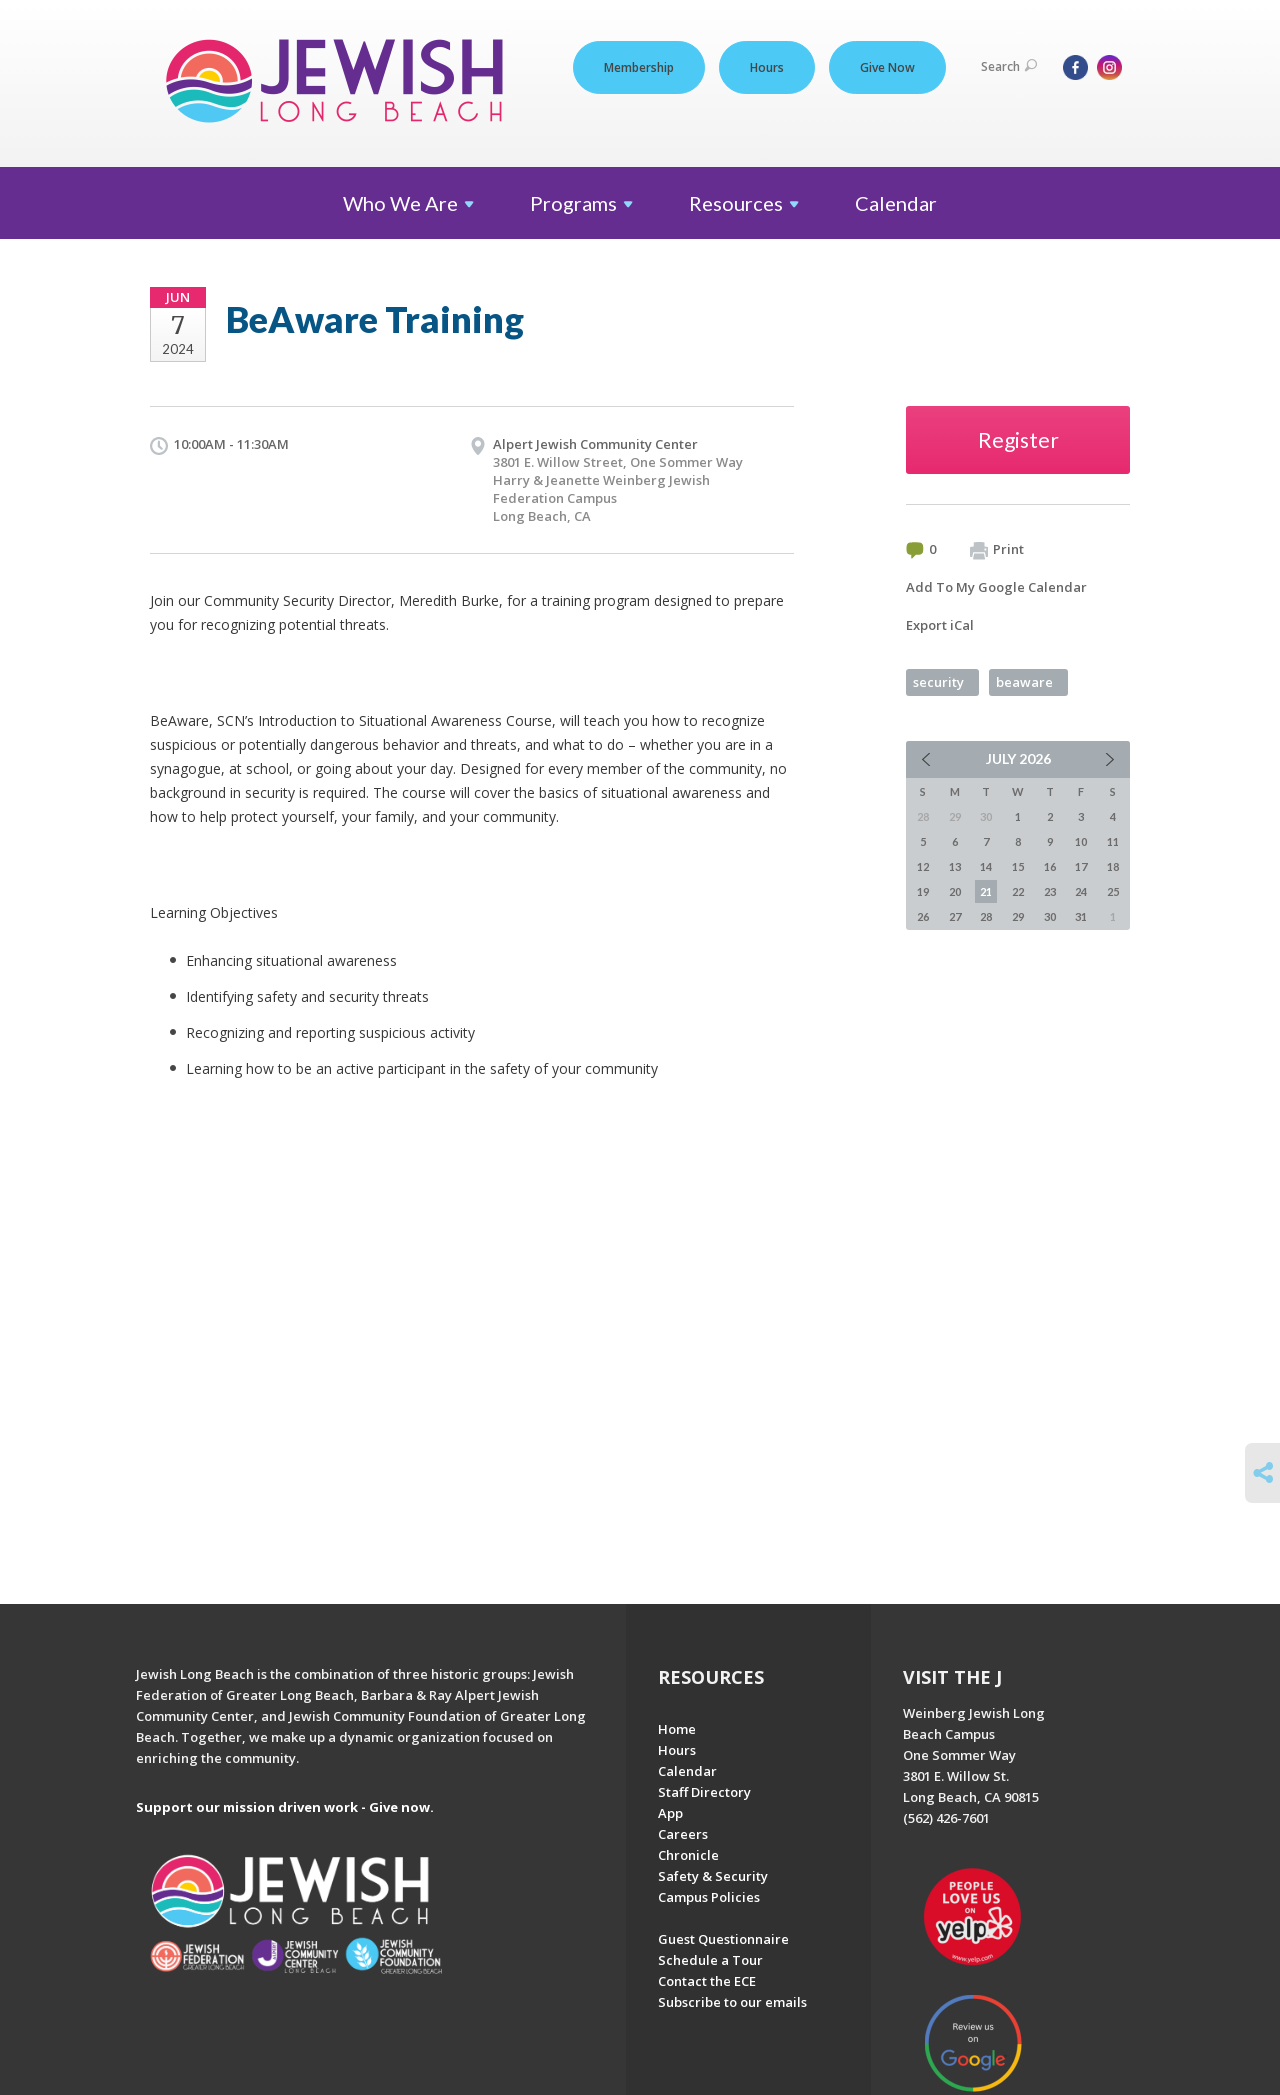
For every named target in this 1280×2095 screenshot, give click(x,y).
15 (1018, 866)
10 (1081, 841)
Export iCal (940, 625)
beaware (1024, 682)
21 (986, 891)
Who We (408, 203)
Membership (639, 67)
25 (1113, 891)
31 (1081, 916)
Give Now (887, 67)
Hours (767, 67)
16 (1050, 866)
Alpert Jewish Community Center (595, 444)
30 (1050, 916)
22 (1018, 891)
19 (923, 891)
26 (923, 916)
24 (1081, 891)
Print (997, 550)
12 (923, 866)
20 (955, 891)
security (938, 682)
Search (1009, 66)
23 (1050, 891)
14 (986, 866)
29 (1018, 916)
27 (955, 916)
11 (1113, 841)
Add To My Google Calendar (996, 587)
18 (1113, 866)
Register (1018, 439)
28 (986, 916)
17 (1081, 866)
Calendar (896, 203)
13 (955, 866)
